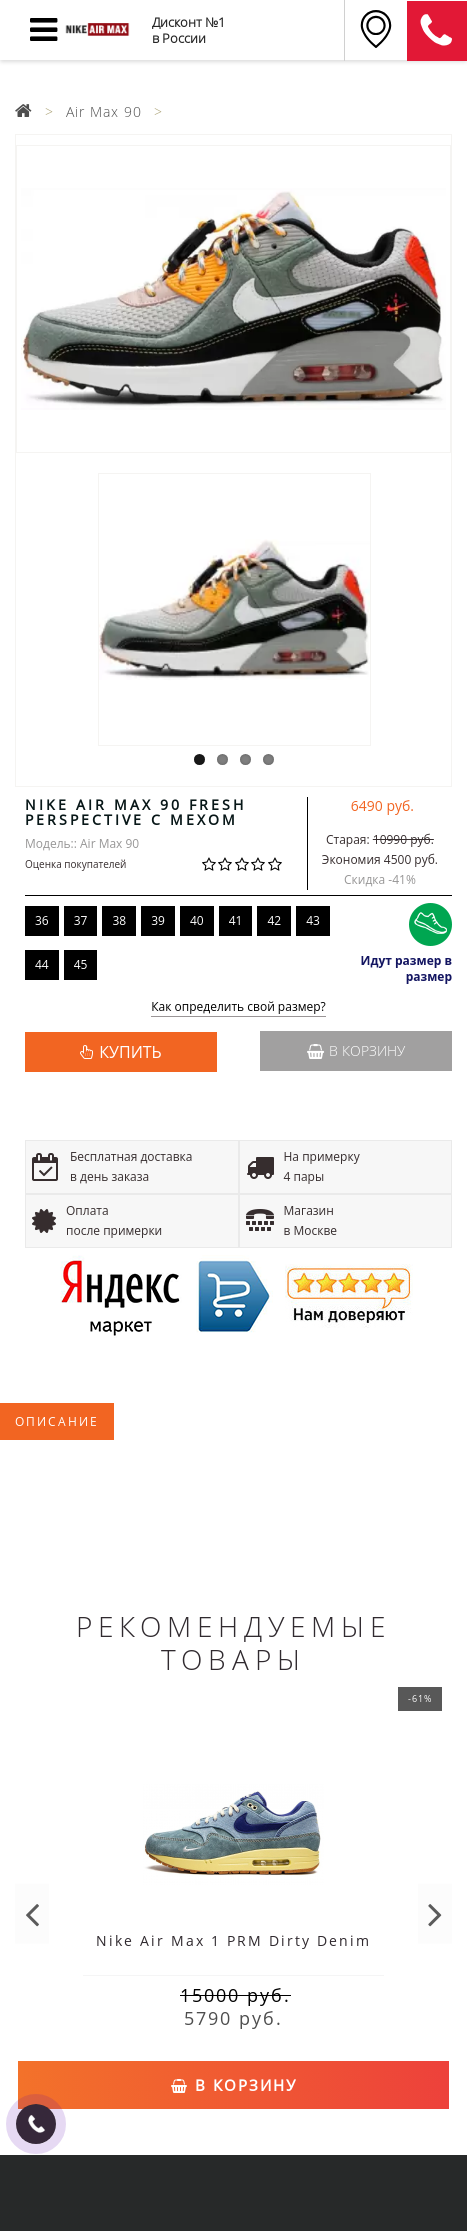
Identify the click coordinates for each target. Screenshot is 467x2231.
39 (158, 920)
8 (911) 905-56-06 (437, 31)
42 (274, 920)
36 (42, 920)
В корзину (356, 1050)
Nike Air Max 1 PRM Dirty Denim (233, 1940)
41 (236, 920)
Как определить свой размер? (238, 1007)
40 (197, 920)
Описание (57, 1421)
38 (119, 920)
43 (313, 920)
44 (42, 964)
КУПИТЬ (130, 1052)
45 (81, 964)
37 (81, 920)
